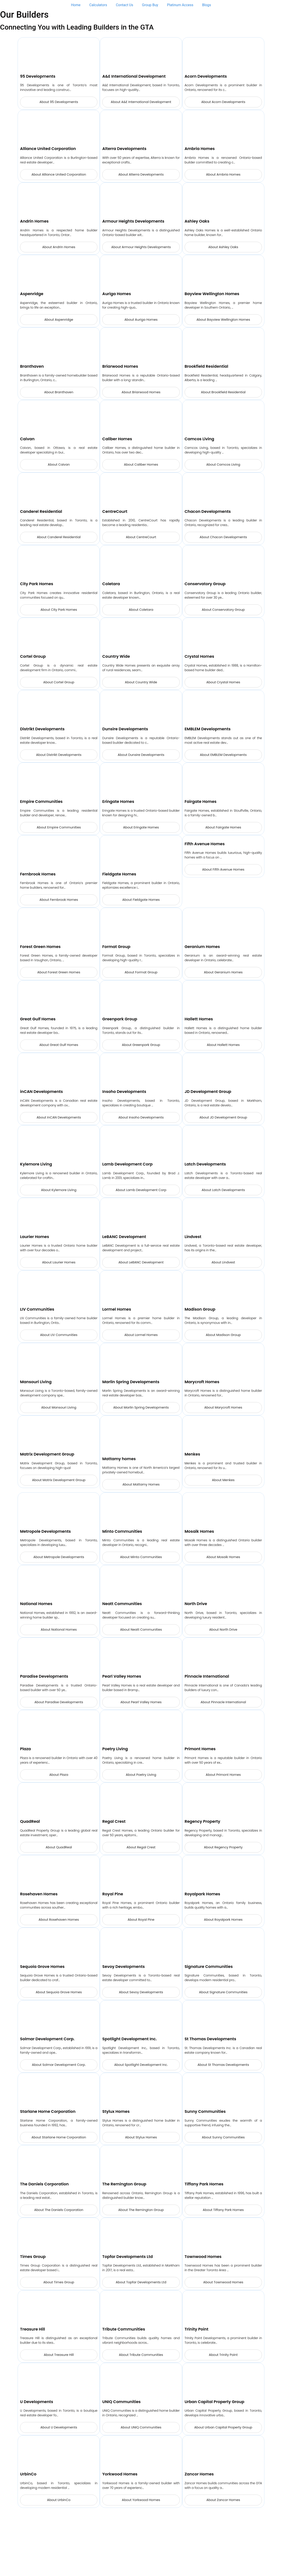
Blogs (206, 5)
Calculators (98, 5)
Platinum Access (180, 5)
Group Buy (150, 5)
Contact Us (124, 5)
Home (75, 5)
